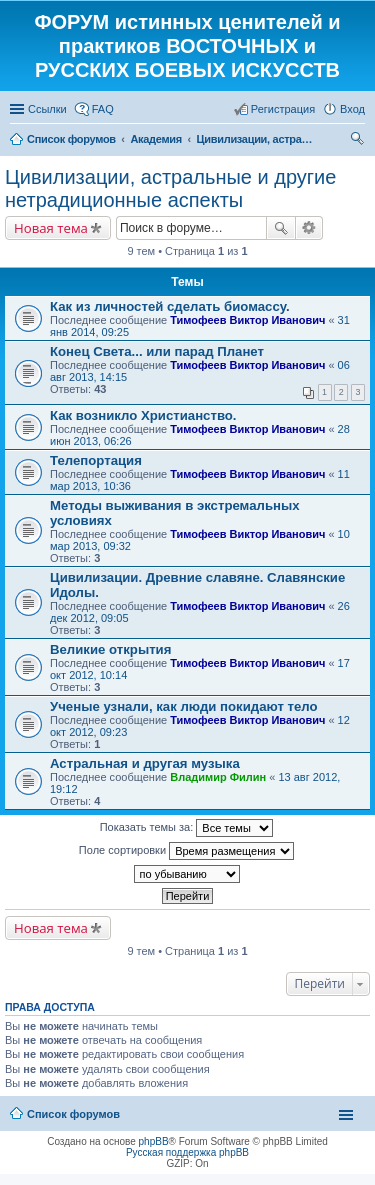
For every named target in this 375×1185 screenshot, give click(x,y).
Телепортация (96, 460)
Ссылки (47, 109)
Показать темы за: (187, 828)
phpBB (154, 1141)
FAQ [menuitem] (103, 109)
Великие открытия (110, 649)
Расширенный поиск (309, 228)
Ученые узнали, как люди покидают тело (184, 706)
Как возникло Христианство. (143, 415)
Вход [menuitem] (352, 109)
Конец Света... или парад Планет (157, 351)
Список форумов (73, 1114)
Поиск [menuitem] (359, 141)
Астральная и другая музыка (145, 763)
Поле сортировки (186, 851)
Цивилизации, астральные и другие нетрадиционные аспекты (170, 188)
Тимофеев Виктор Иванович (247, 320)
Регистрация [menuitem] (283, 109)
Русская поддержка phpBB (187, 1152)
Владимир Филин (218, 777)
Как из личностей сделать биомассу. (170, 306)
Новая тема (51, 228)
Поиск (281, 228)
